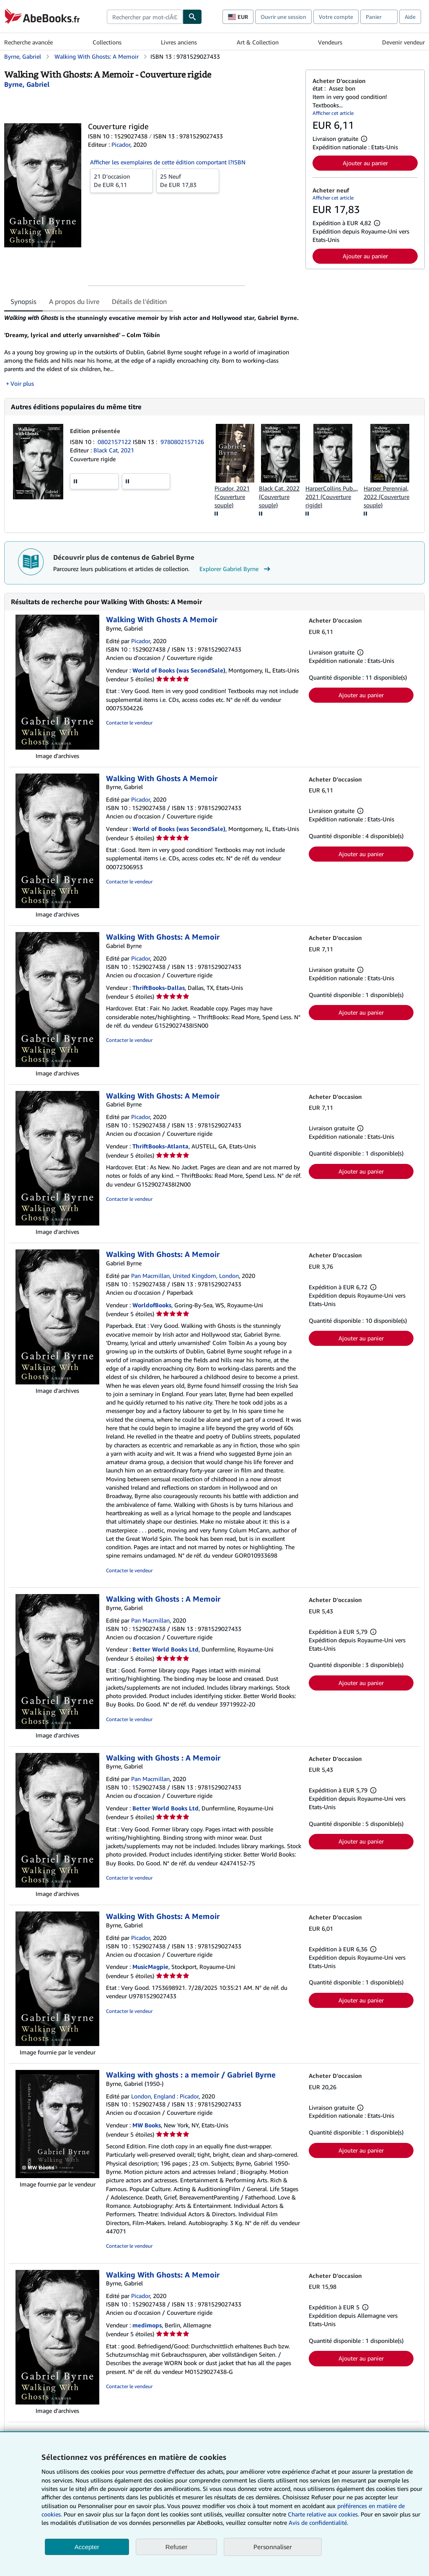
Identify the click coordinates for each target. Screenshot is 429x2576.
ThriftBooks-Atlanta (160, 1154)
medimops (147, 2333)
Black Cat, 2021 (113, 458)
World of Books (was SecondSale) (178, 678)
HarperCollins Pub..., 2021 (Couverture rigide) (331, 505)
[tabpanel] (151, 355)
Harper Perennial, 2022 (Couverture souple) (386, 505)
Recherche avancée (28, 42)
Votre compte (336, 16)
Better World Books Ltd (165, 1658)
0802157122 (115, 450)
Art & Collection (258, 42)
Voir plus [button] (22, 391)
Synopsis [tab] (23, 301)
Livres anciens (179, 42)
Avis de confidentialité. (318, 2522)
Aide (410, 16)
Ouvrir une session (283, 16)
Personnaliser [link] (272, 2546)
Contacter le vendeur (129, 731)
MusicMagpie (150, 1975)
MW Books (146, 2133)
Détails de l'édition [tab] (139, 301)
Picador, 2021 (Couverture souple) (232, 505)
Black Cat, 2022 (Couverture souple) (279, 505)
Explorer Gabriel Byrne (235, 577)
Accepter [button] (87, 2546)
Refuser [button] (176, 2546)
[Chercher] (192, 17)
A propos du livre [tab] (74, 301)
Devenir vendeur (403, 42)
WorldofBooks (151, 1313)
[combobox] (145, 17)
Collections (107, 42)
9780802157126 (182, 450)
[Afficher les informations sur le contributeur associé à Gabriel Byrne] (26, 84)
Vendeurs (330, 42)
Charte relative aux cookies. (324, 2514)
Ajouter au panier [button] (365, 162)
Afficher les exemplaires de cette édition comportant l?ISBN (168, 162)
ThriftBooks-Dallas (158, 996)
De (121, 180)
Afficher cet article (333, 113)
